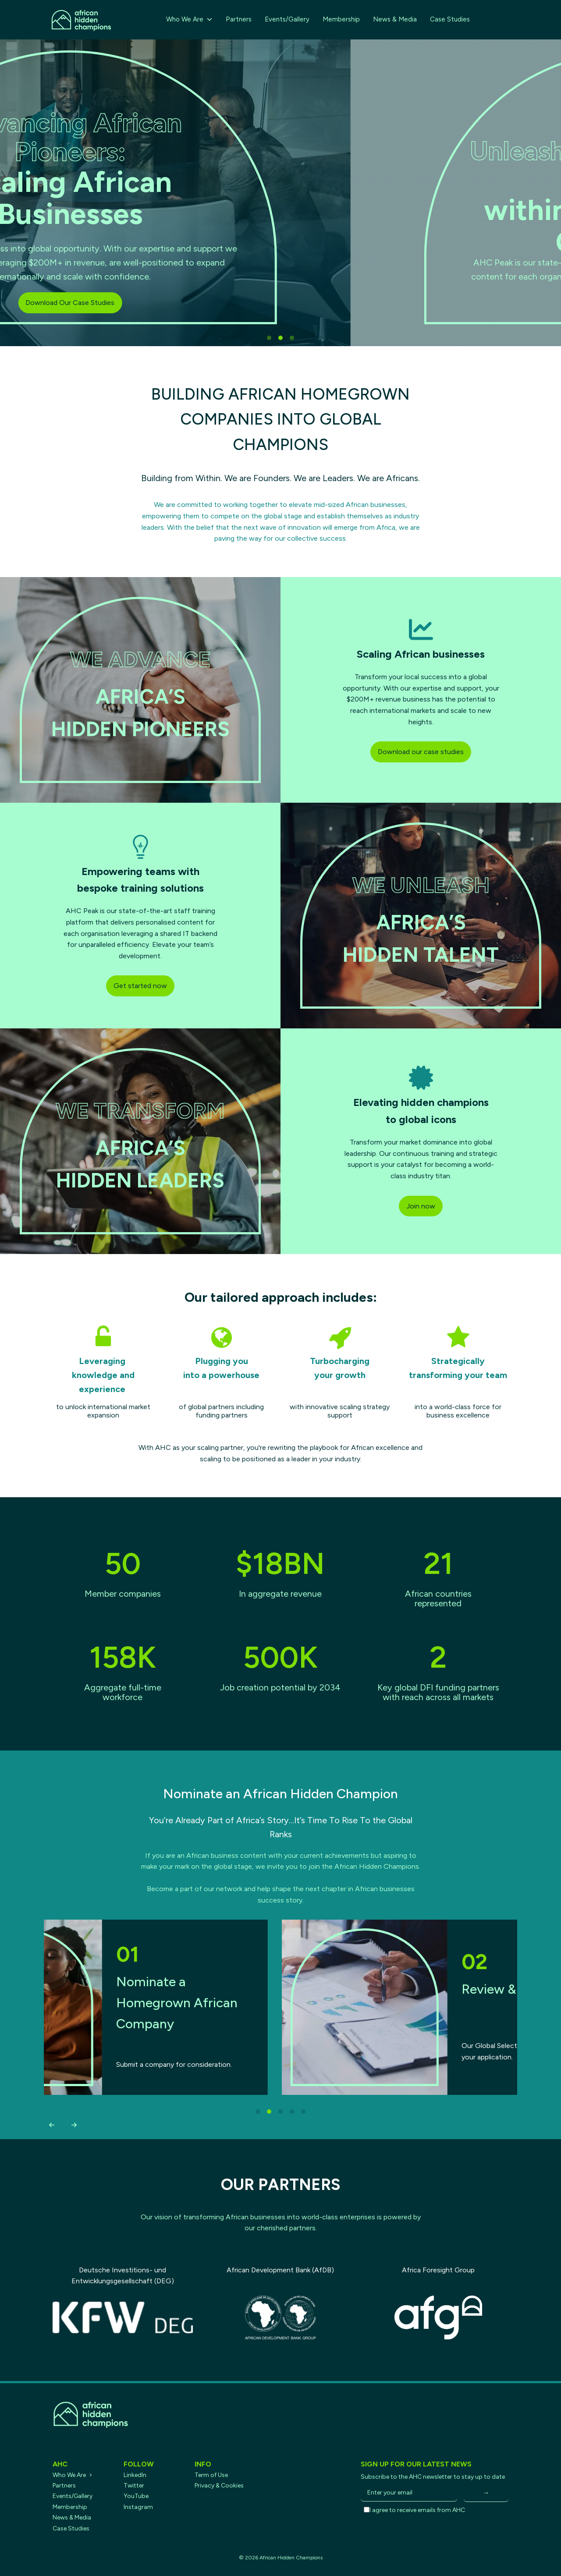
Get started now (140, 986)
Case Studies (450, 19)
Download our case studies (421, 752)
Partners (239, 19)
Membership (341, 19)
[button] (51, 2125)
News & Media (395, 19)
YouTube (136, 2496)
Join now (420, 1206)
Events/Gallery (287, 19)
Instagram (138, 2507)
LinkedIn (135, 2475)
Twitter (134, 2485)
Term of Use (211, 2475)
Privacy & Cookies (219, 2485)
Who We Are (189, 19)
